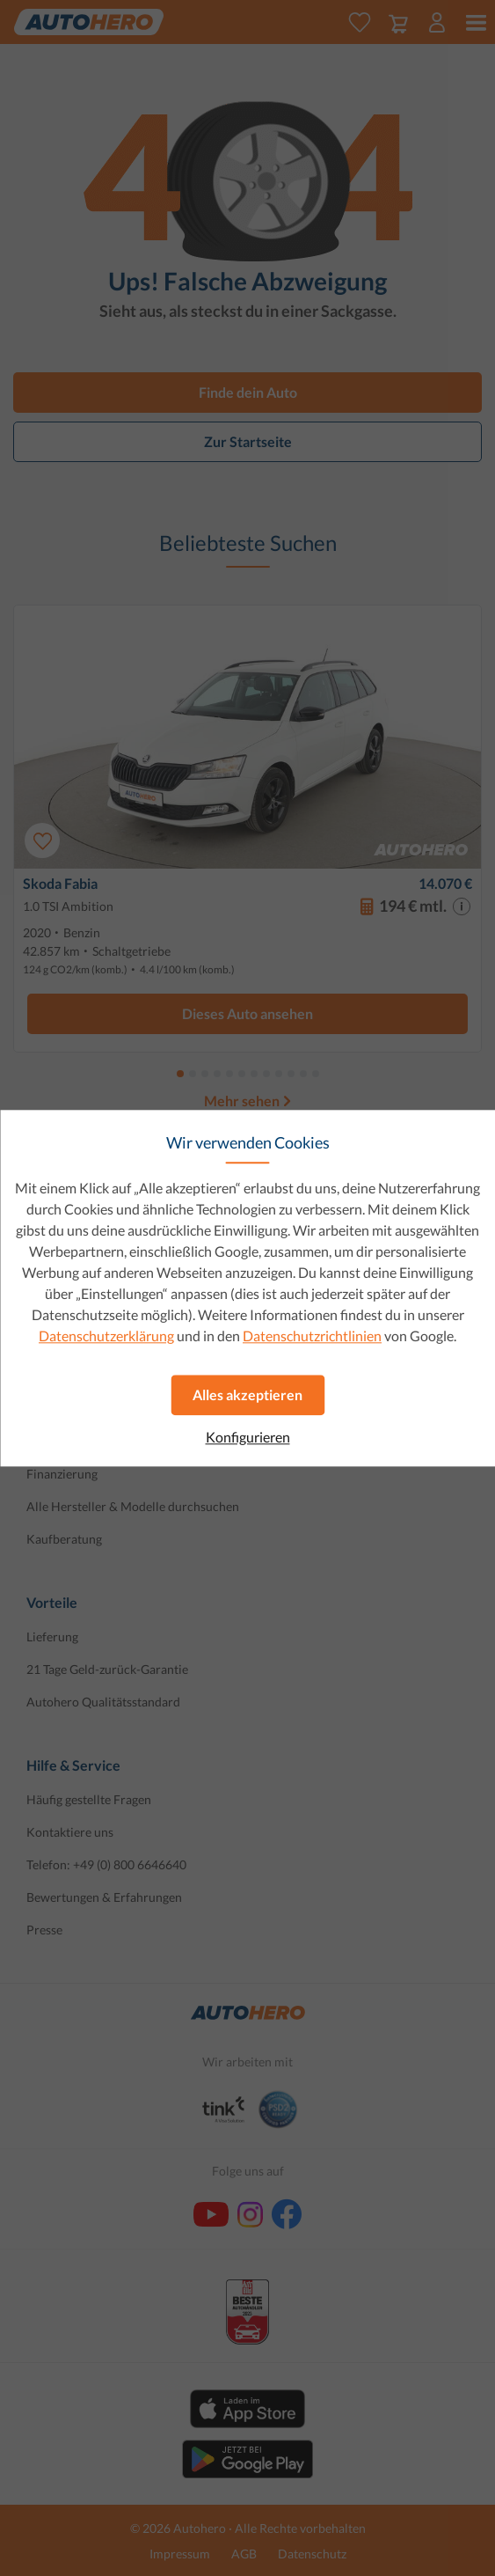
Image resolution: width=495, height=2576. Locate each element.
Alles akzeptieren (247, 1394)
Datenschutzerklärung (106, 1335)
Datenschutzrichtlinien (312, 1335)
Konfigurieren (248, 1437)
